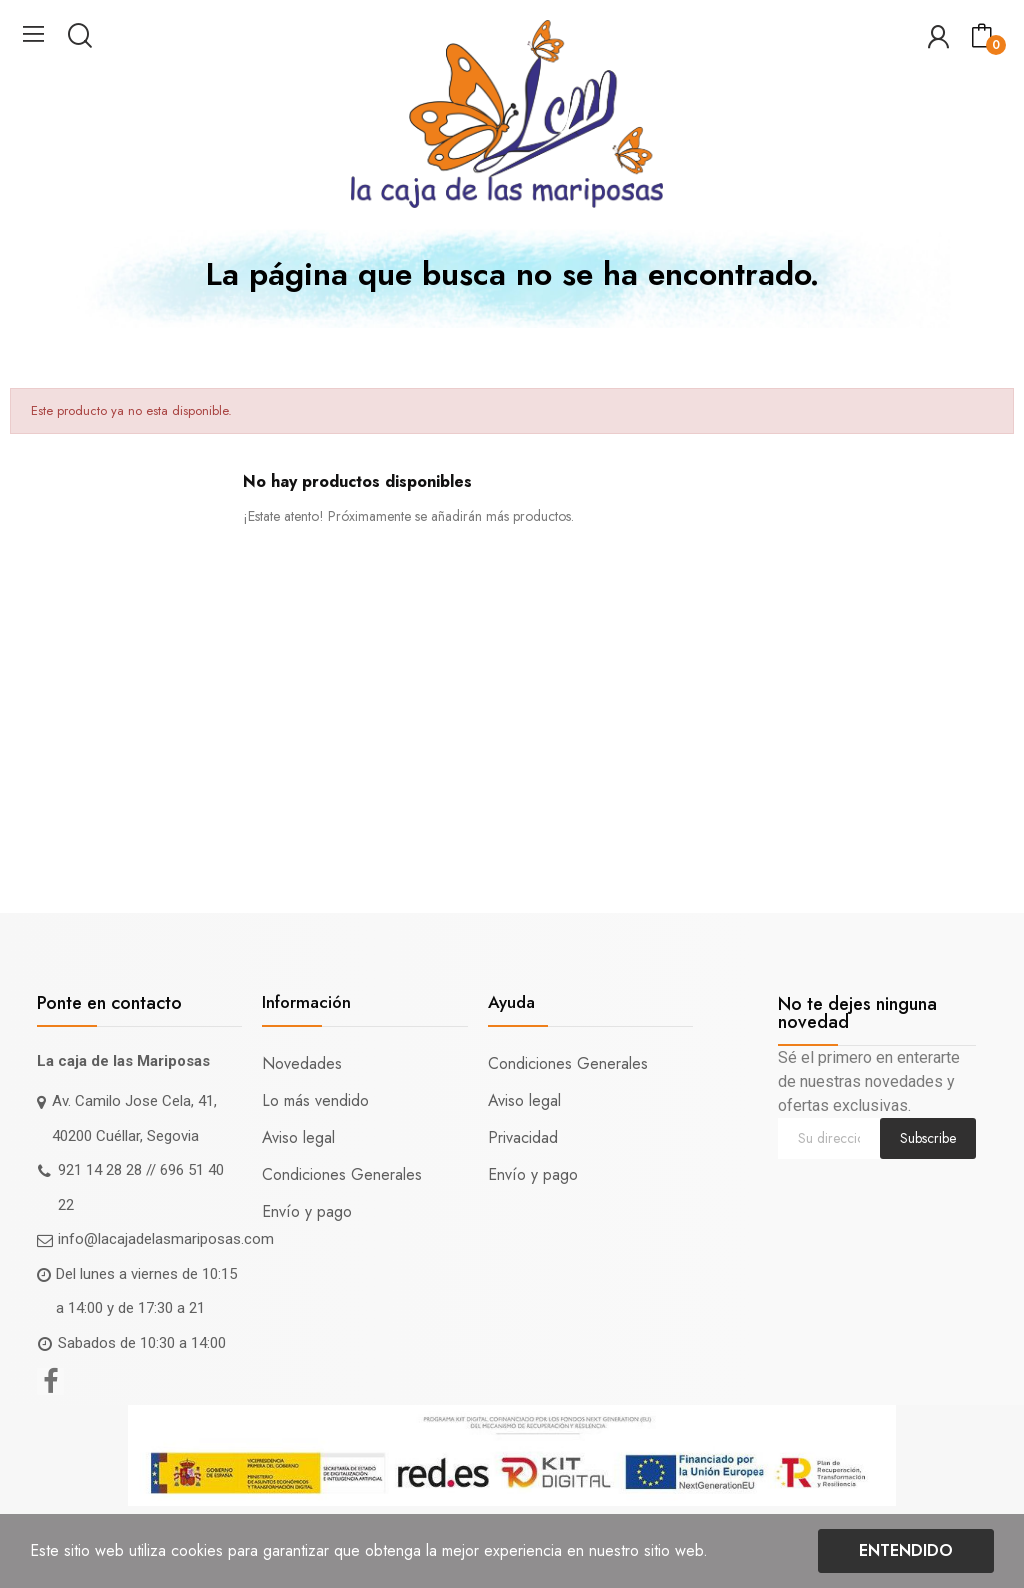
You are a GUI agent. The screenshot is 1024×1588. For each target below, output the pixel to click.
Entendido (906, 1550)
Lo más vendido (315, 1100)
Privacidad (523, 1137)
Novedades (302, 1063)
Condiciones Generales (342, 1174)
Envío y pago (307, 1211)
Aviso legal (298, 1137)
